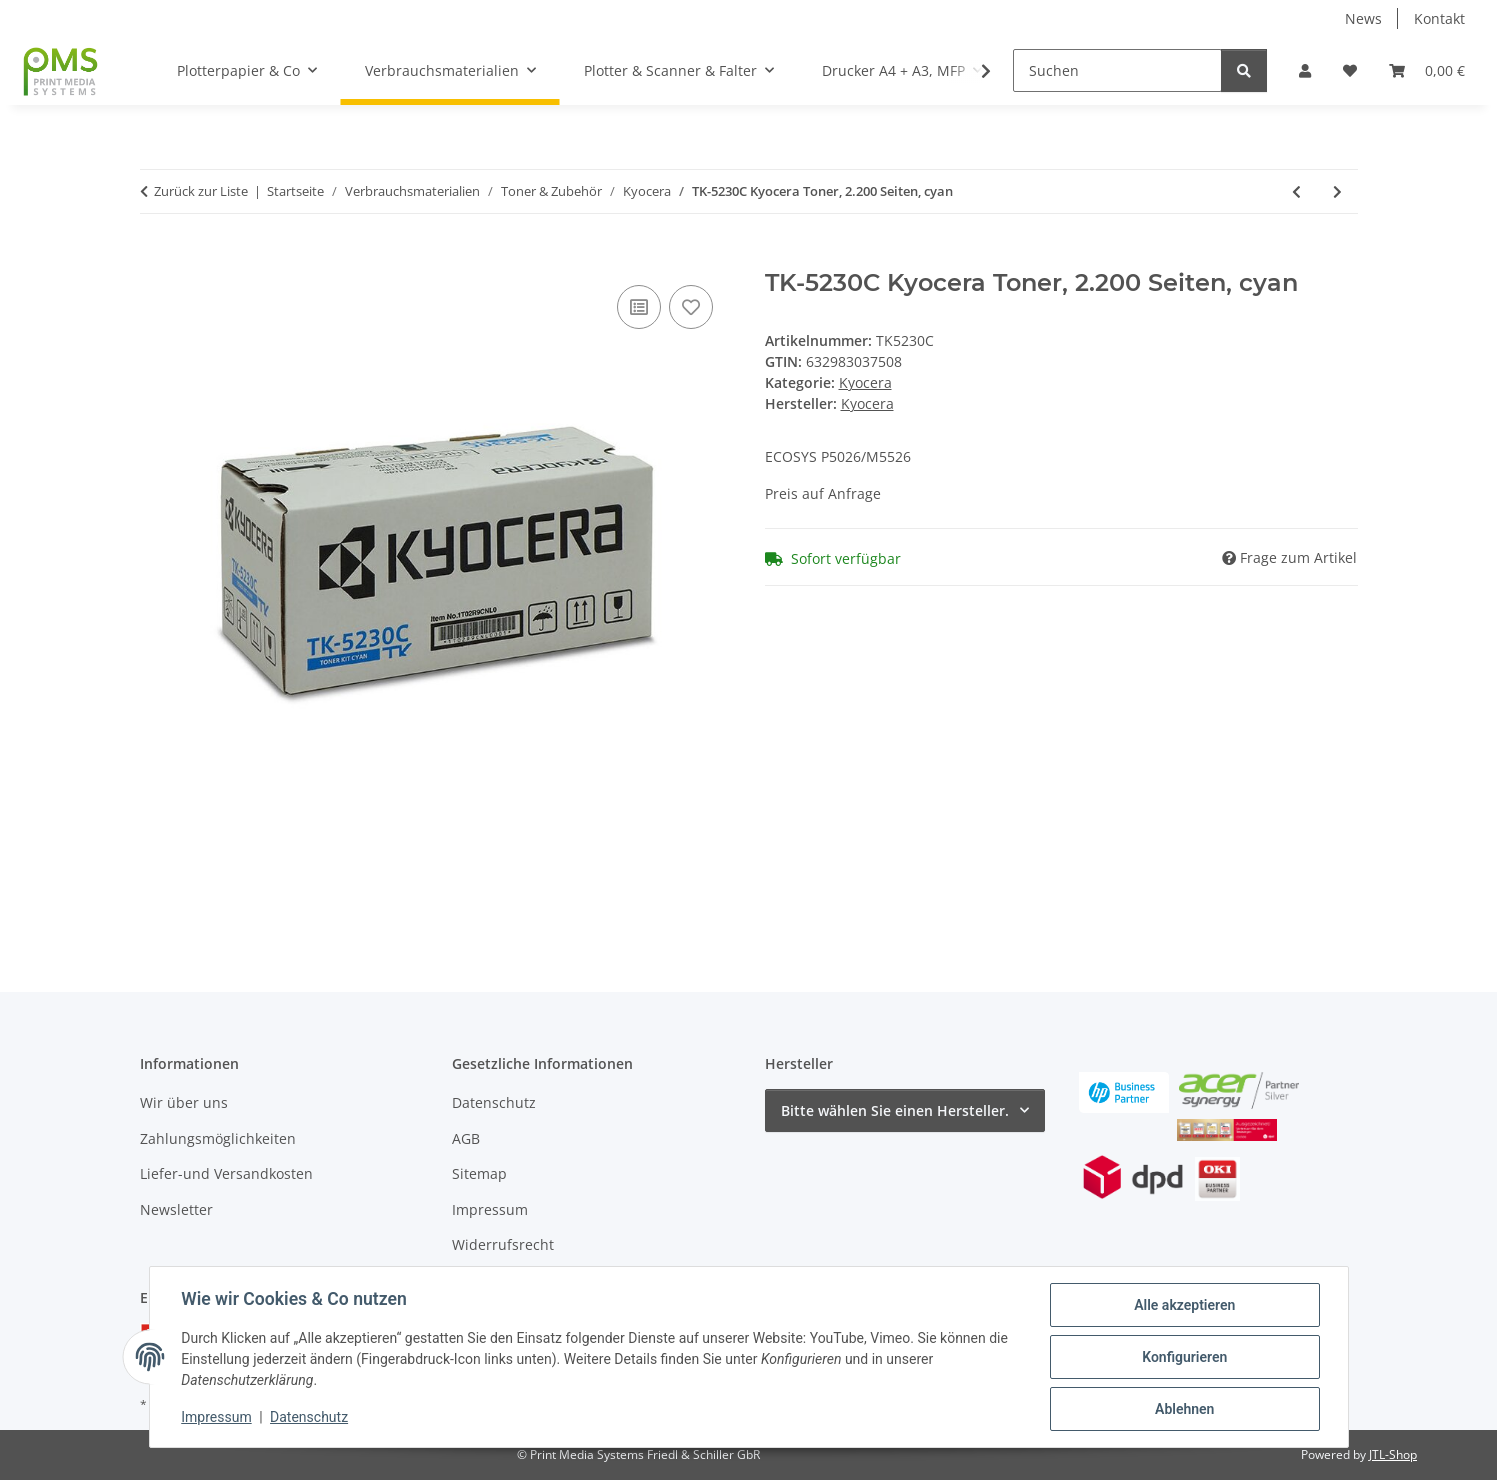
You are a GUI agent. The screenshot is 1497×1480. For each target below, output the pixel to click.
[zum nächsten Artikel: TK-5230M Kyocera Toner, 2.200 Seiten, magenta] (1337, 191)
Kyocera (865, 382)
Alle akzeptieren (1184, 1305)
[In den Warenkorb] (156, 258)
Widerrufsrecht (503, 1244)
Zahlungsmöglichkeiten (218, 1138)
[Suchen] (1117, 70)
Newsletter (176, 1209)
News (1363, 18)
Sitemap (479, 1173)
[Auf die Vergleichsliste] (639, 307)
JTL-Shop (1393, 1454)
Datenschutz (309, 1418)
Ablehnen (1184, 1409)
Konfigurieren (1184, 1357)
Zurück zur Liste (201, 191)
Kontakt (1439, 18)
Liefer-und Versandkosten (226, 1173)
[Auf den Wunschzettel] (691, 307)
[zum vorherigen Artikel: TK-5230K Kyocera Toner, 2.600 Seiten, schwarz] (1296, 191)
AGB (466, 1138)
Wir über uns (184, 1102)
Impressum (217, 1418)
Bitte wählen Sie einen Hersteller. (895, 1110)
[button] (1305, 70)
